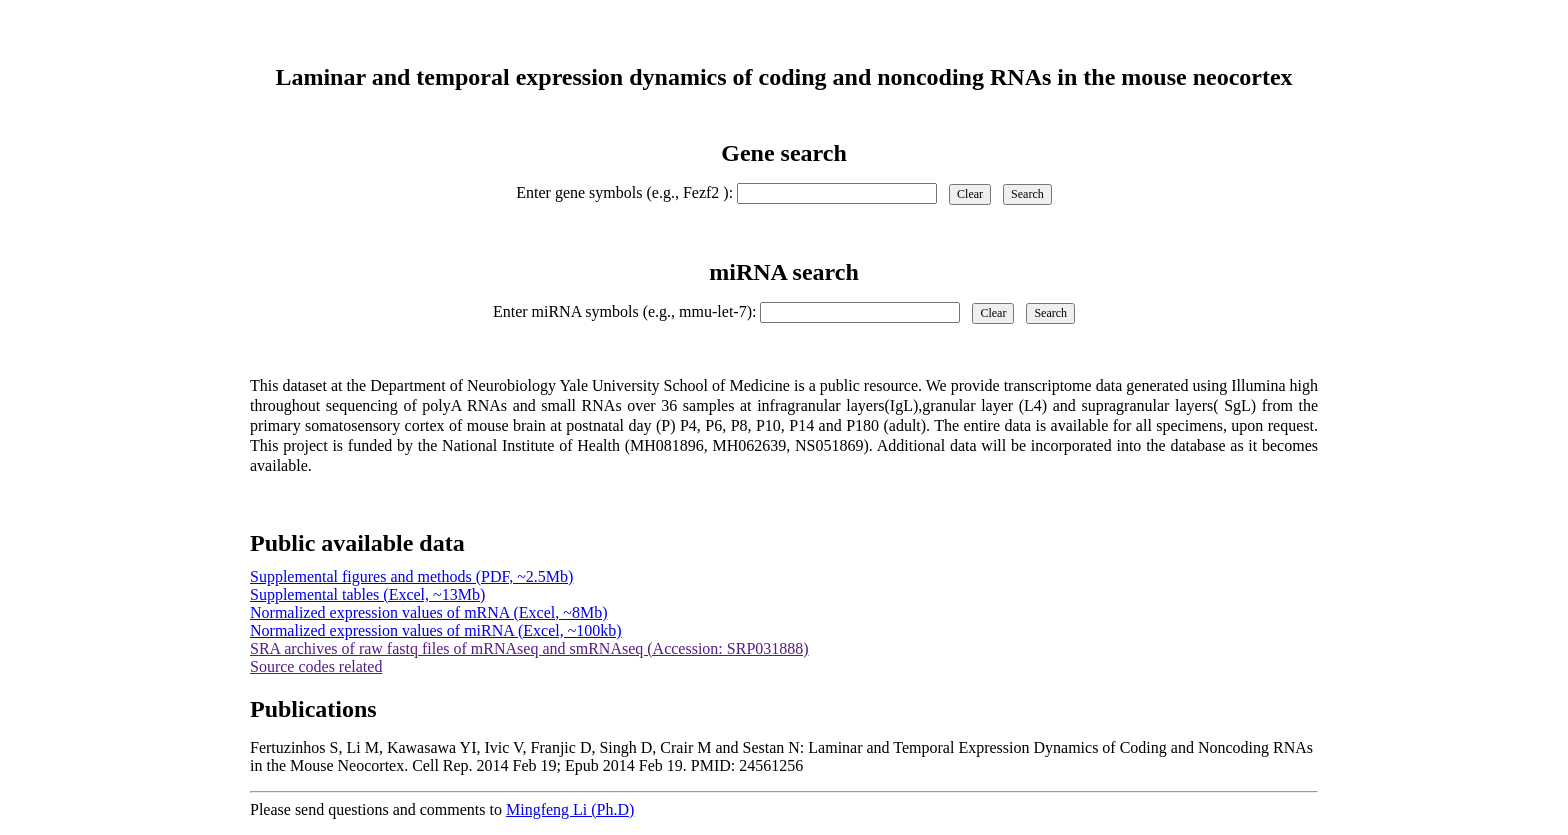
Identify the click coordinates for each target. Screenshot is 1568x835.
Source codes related (316, 666)
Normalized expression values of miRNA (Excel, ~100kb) (436, 630)
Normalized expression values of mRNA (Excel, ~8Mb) (428, 612)
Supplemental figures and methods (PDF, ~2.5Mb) (411, 576)
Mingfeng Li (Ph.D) (570, 809)
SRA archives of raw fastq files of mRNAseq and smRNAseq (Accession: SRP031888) (529, 648)
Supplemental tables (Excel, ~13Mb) (367, 594)
